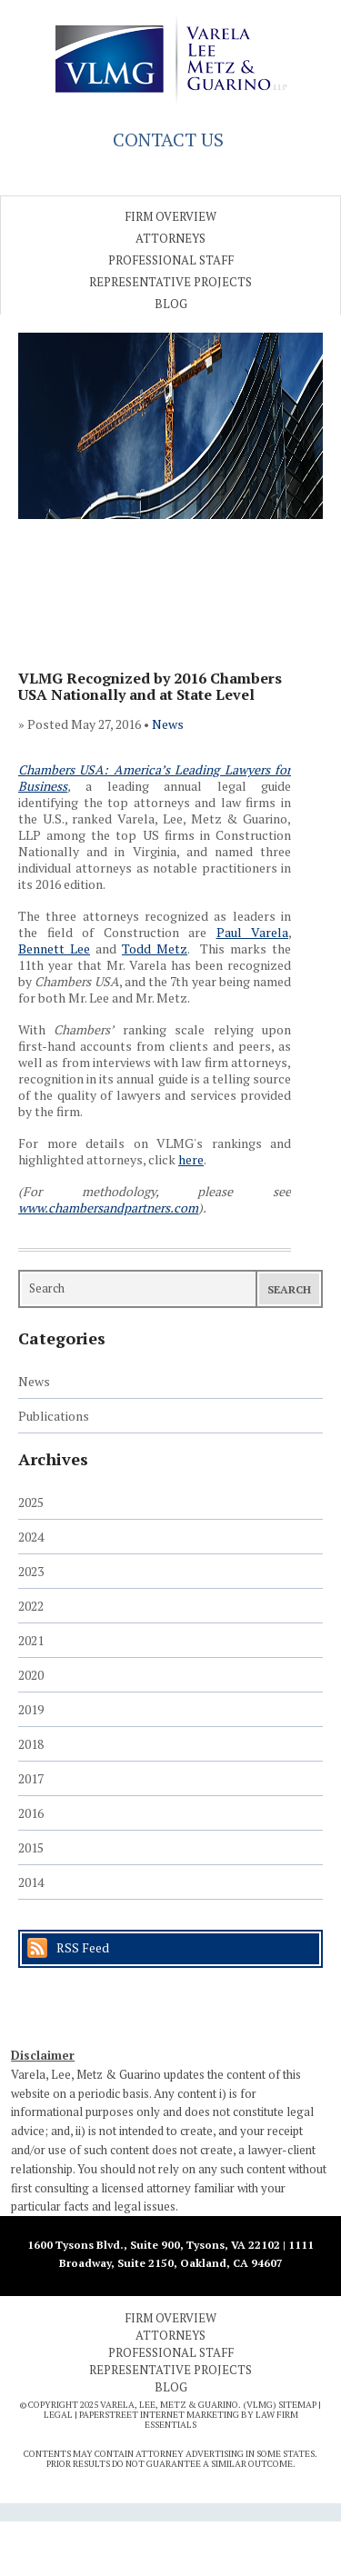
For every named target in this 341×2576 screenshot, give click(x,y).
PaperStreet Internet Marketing (159, 2415)
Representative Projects (170, 282)
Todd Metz (154, 948)
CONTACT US (168, 139)
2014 (31, 1882)
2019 (31, 1709)
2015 (31, 1847)
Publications (53, 1415)
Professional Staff (171, 260)
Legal (58, 2415)
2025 (31, 1502)
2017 (31, 1778)
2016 (31, 1813)
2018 (31, 1743)
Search (289, 1289)
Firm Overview (170, 216)
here (191, 1159)
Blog (171, 303)
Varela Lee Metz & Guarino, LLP (170, 59)
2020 (31, 1674)
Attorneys (170, 238)
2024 (31, 1536)
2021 (31, 1640)
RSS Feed (82, 1947)
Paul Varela (252, 932)
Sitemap (297, 2405)
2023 (31, 1571)
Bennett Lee (54, 948)
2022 (31, 1605)
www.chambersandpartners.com (108, 1207)
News (168, 724)
